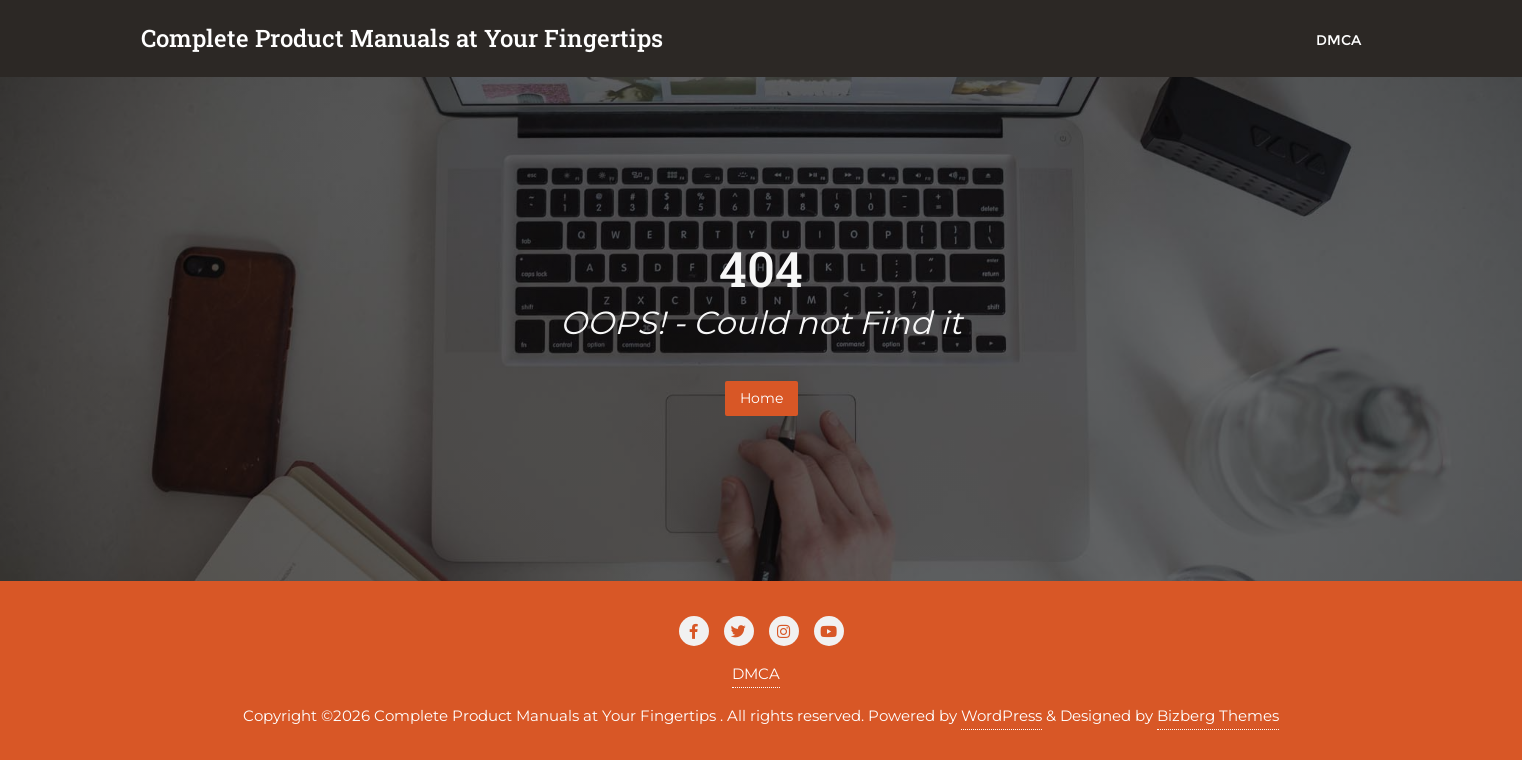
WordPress (1001, 715)
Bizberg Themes (1218, 715)
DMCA (756, 673)
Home (761, 398)
